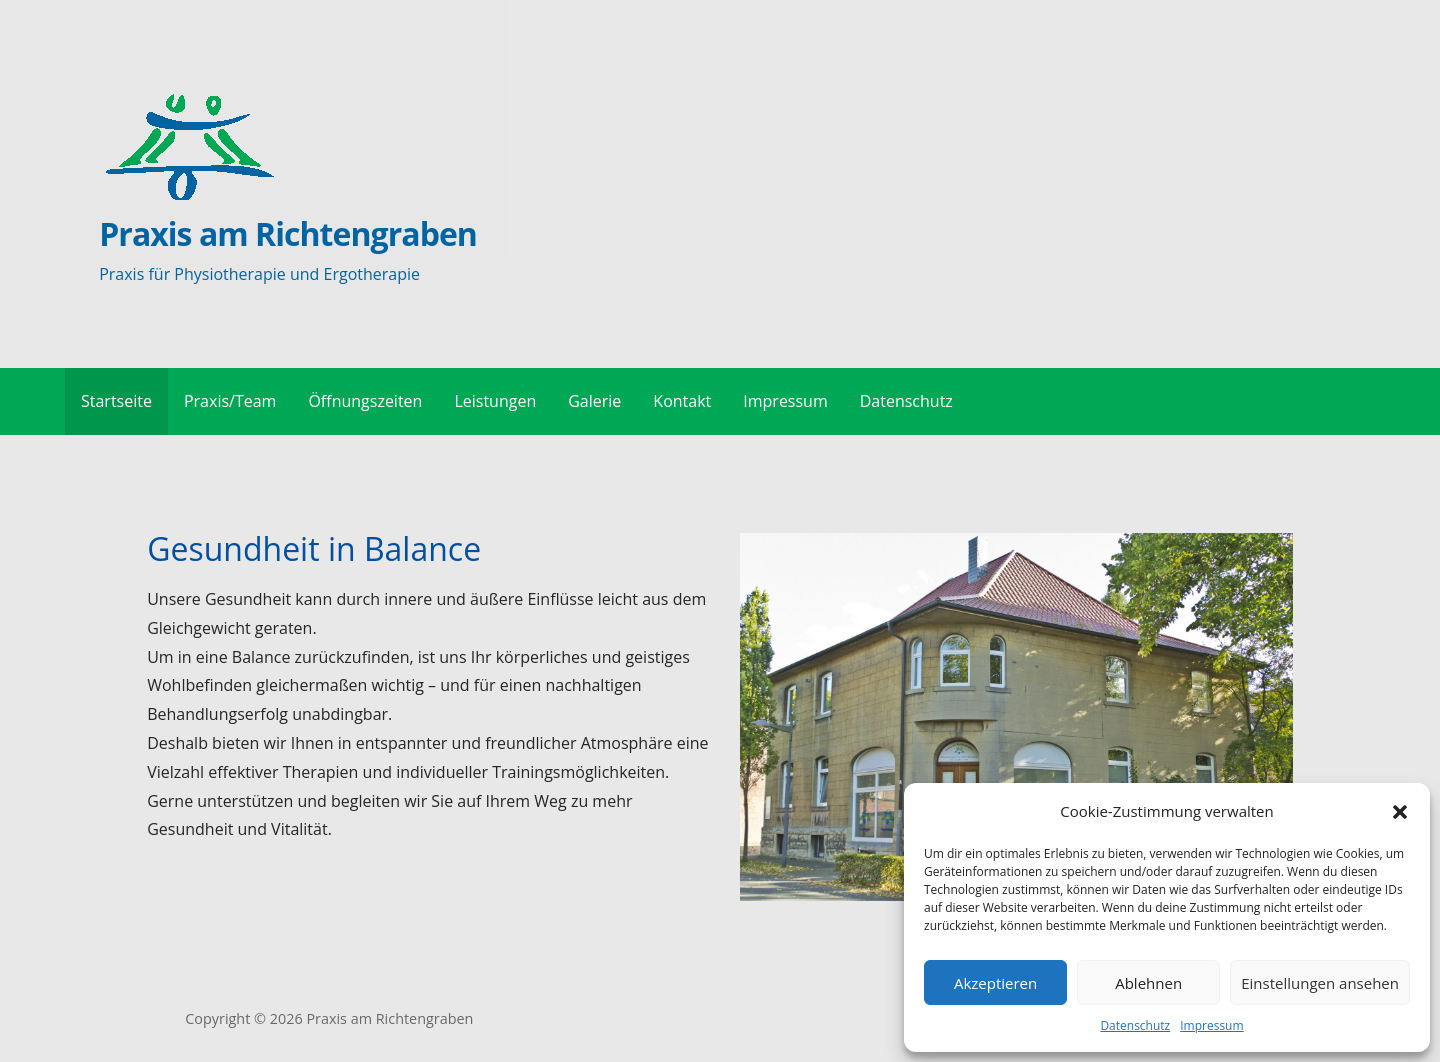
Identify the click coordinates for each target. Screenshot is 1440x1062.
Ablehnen (1148, 983)
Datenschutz (1135, 1025)
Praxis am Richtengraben (288, 233)
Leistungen (495, 401)
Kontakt (682, 401)
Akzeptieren (995, 983)
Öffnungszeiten (365, 401)
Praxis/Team (230, 401)
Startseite (116, 401)
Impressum (1211, 1025)
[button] (1400, 812)
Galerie (594, 401)
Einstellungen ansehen (1320, 983)
